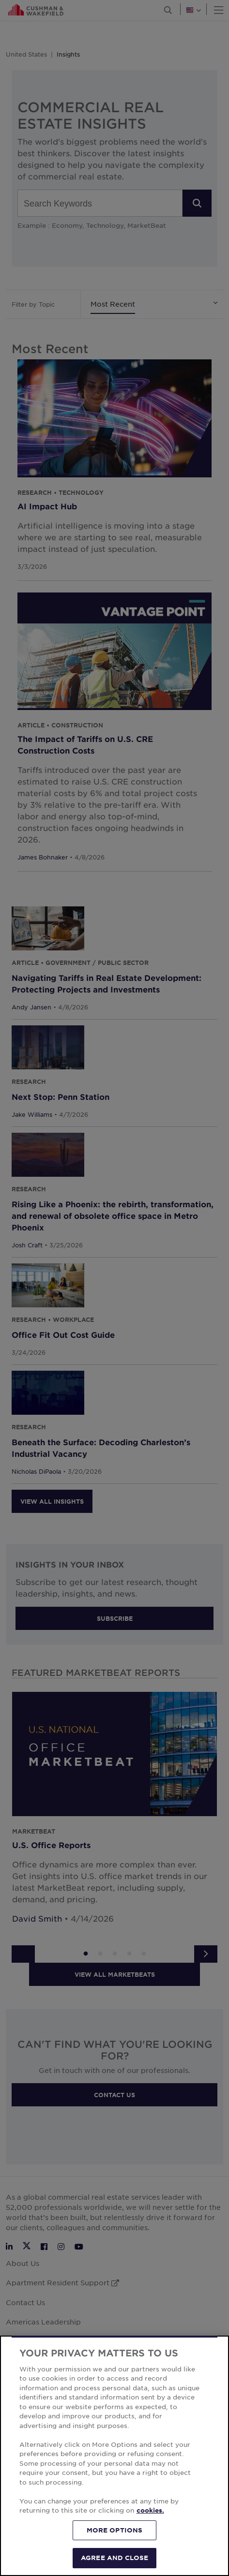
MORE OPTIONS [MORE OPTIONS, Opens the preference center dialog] (115, 2530)
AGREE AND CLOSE (114, 2557)
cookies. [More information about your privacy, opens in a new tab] (150, 2510)
